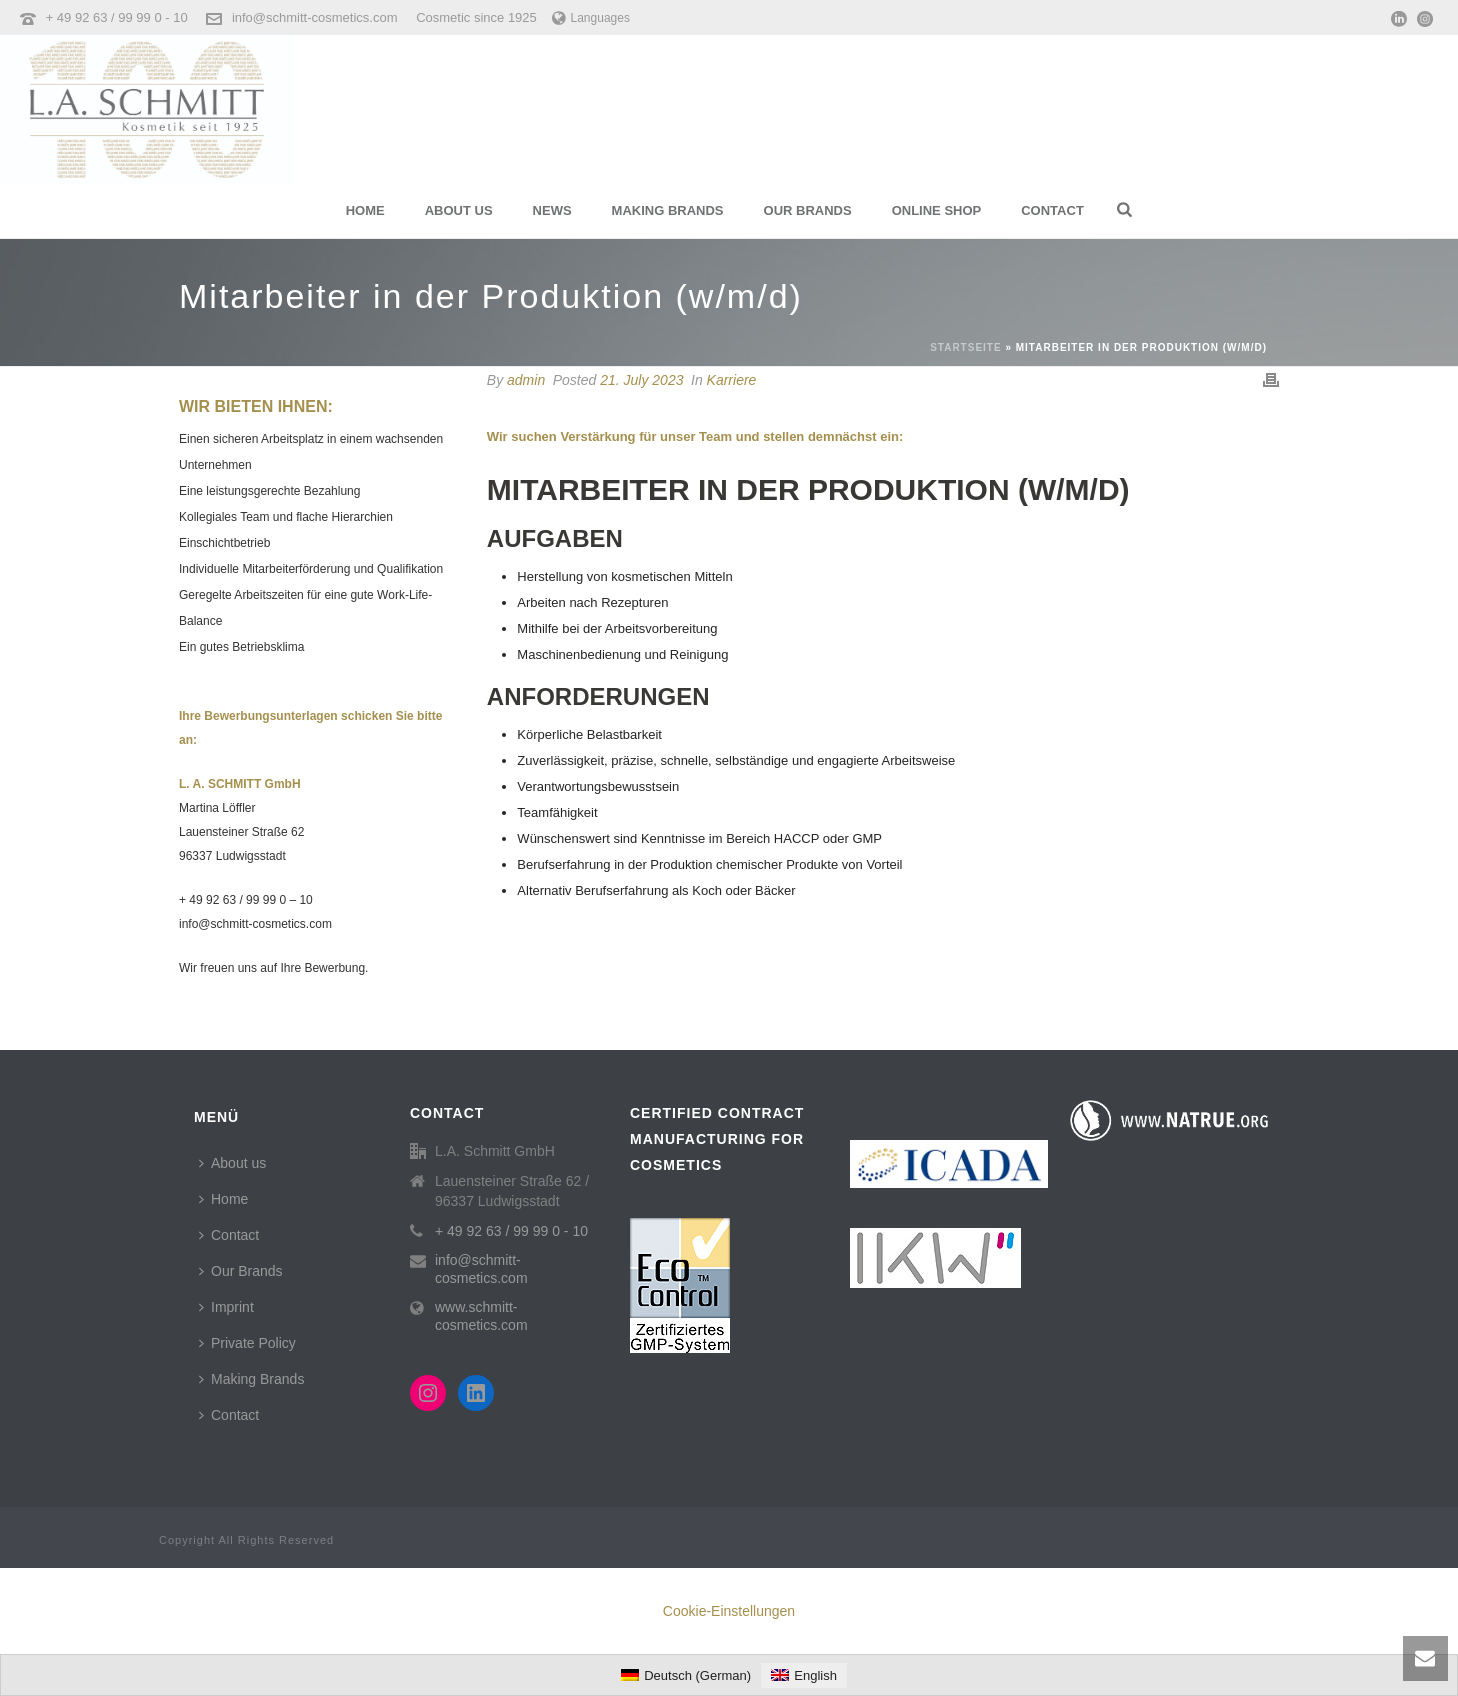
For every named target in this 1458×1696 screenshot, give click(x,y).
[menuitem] (686, 1675)
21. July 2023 (641, 380)
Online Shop (937, 210)
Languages (591, 18)
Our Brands (808, 210)
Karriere (732, 380)
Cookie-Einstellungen (729, 1611)
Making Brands (668, 210)
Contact (1052, 210)
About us (459, 210)
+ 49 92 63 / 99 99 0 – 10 (246, 900)
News (552, 210)
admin (526, 380)
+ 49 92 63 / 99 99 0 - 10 (119, 17)
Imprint (226, 1307)
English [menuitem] (815, 1675)
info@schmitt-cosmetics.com (315, 17)
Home (365, 210)
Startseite (965, 347)
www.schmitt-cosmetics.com (481, 1316)
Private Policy (247, 1343)
